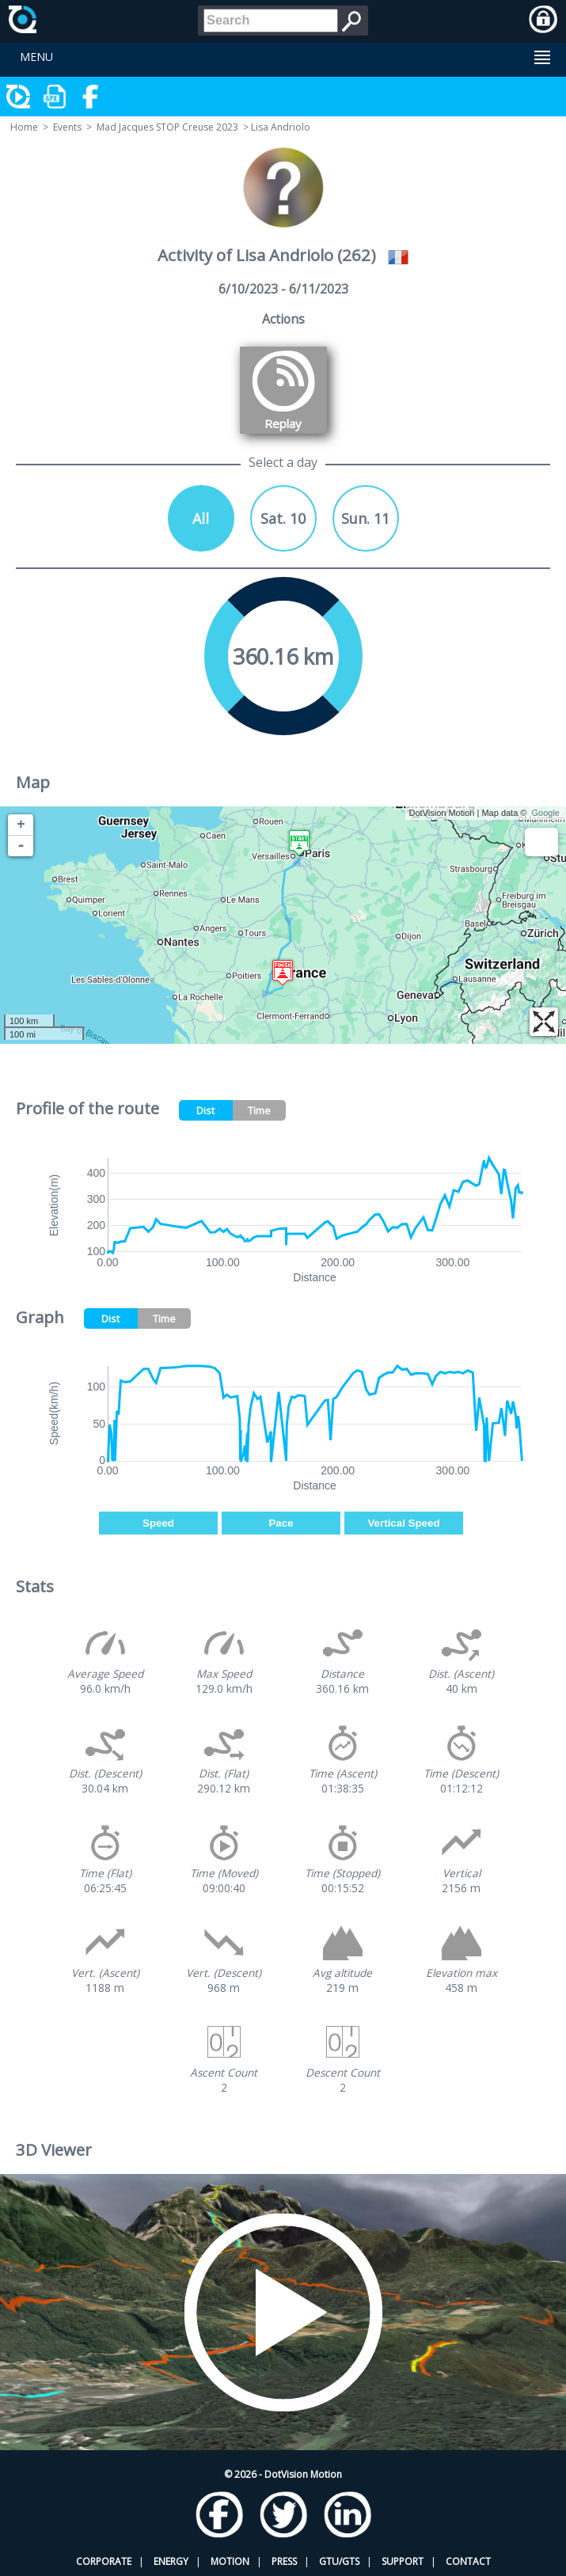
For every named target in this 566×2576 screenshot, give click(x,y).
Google (546, 813)
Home (24, 127)
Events (67, 127)
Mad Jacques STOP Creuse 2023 (167, 127)
